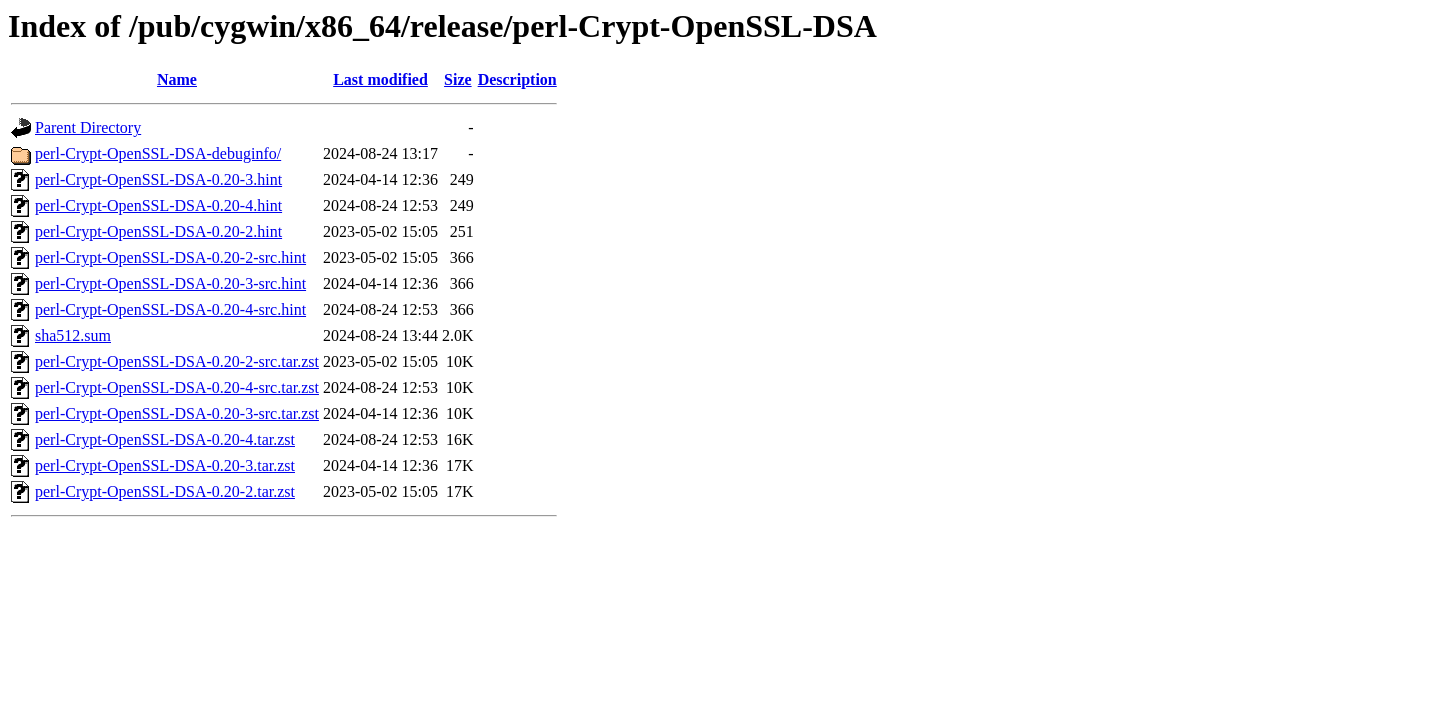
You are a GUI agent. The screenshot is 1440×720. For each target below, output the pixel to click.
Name (177, 79)
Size (458, 79)
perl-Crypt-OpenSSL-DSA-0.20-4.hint (158, 205)
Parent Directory (88, 127)
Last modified (380, 79)
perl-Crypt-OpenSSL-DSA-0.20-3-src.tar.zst (177, 413)
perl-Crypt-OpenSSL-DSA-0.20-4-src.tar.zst (177, 387)
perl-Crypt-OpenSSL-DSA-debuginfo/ (158, 153)
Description (517, 79)
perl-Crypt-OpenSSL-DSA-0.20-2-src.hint (170, 257)
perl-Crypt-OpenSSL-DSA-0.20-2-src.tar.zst (177, 361)
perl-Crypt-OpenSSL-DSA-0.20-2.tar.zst (165, 491)
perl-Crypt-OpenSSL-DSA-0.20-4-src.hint (170, 309)
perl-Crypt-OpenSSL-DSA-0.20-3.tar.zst (165, 465)
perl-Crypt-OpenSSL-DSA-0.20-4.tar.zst (165, 439)
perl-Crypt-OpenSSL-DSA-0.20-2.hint (158, 231)
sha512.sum (73, 335)
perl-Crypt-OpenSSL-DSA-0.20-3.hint (158, 179)
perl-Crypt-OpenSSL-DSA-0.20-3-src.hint (170, 283)
